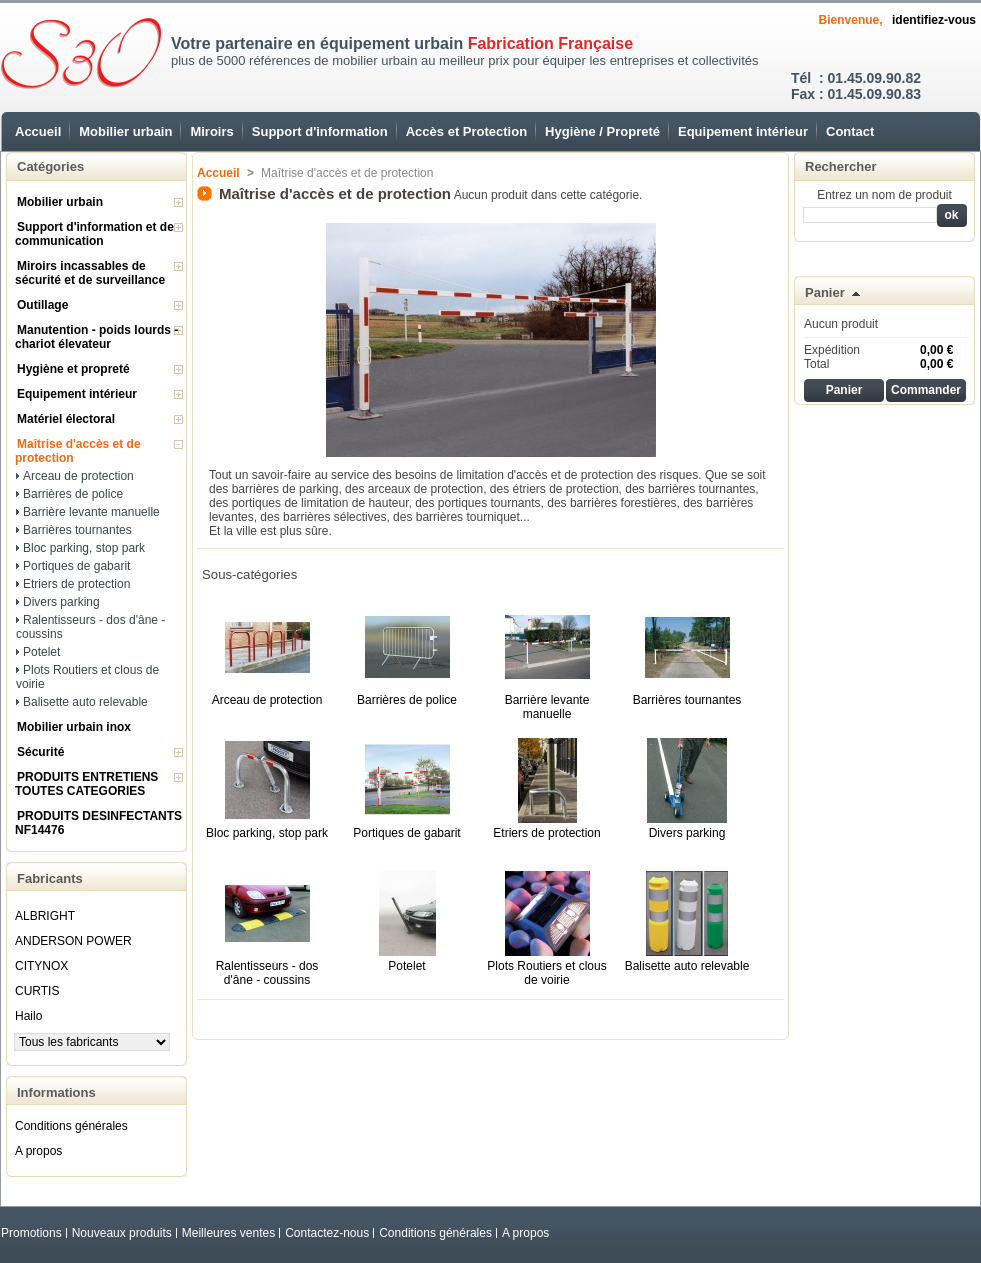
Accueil (38, 131)
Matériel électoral (66, 419)
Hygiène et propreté (73, 369)
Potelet (41, 652)
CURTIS (37, 991)
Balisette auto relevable (85, 702)
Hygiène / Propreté (602, 131)
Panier (825, 292)
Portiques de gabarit (76, 566)
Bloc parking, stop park (84, 548)
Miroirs (211, 131)
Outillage (42, 305)
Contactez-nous (327, 1233)
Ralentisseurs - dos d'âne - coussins (267, 973)
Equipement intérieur (743, 131)
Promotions (31, 1233)
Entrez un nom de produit (884, 195)
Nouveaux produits (122, 1233)
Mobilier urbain (125, 131)
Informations (56, 1092)
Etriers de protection (76, 584)
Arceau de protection (78, 476)
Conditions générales (71, 1126)
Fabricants (50, 878)
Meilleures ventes (228, 1233)
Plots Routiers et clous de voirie (546, 973)
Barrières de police (73, 494)
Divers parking (61, 602)
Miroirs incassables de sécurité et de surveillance (90, 273)
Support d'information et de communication (94, 234)
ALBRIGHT (45, 916)
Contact (850, 131)
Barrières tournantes (77, 530)
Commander (926, 390)
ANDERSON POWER (73, 941)
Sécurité (40, 752)
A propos (38, 1151)
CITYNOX (41, 966)
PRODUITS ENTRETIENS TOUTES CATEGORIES (86, 784)
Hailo (28, 1016)
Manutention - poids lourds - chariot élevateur (96, 337)
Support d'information (320, 131)
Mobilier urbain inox (74, 727)
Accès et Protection (466, 131)
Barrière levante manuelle (91, 512)
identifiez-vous (934, 20)
